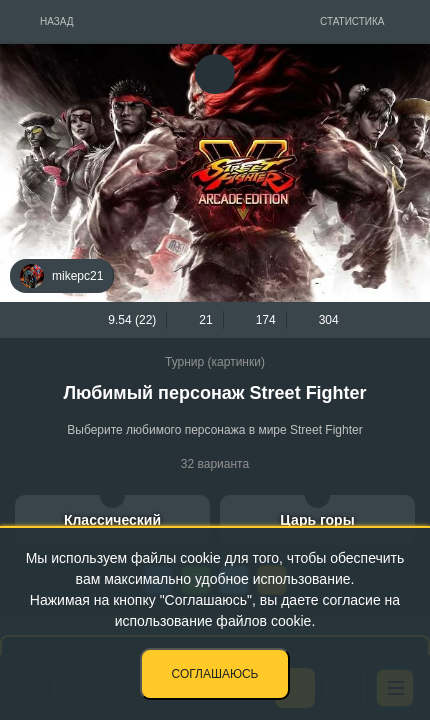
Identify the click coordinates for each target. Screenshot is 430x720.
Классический (112, 520)
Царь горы (317, 520)
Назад (57, 21)
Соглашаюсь (215, 674)
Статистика (352, 21)
